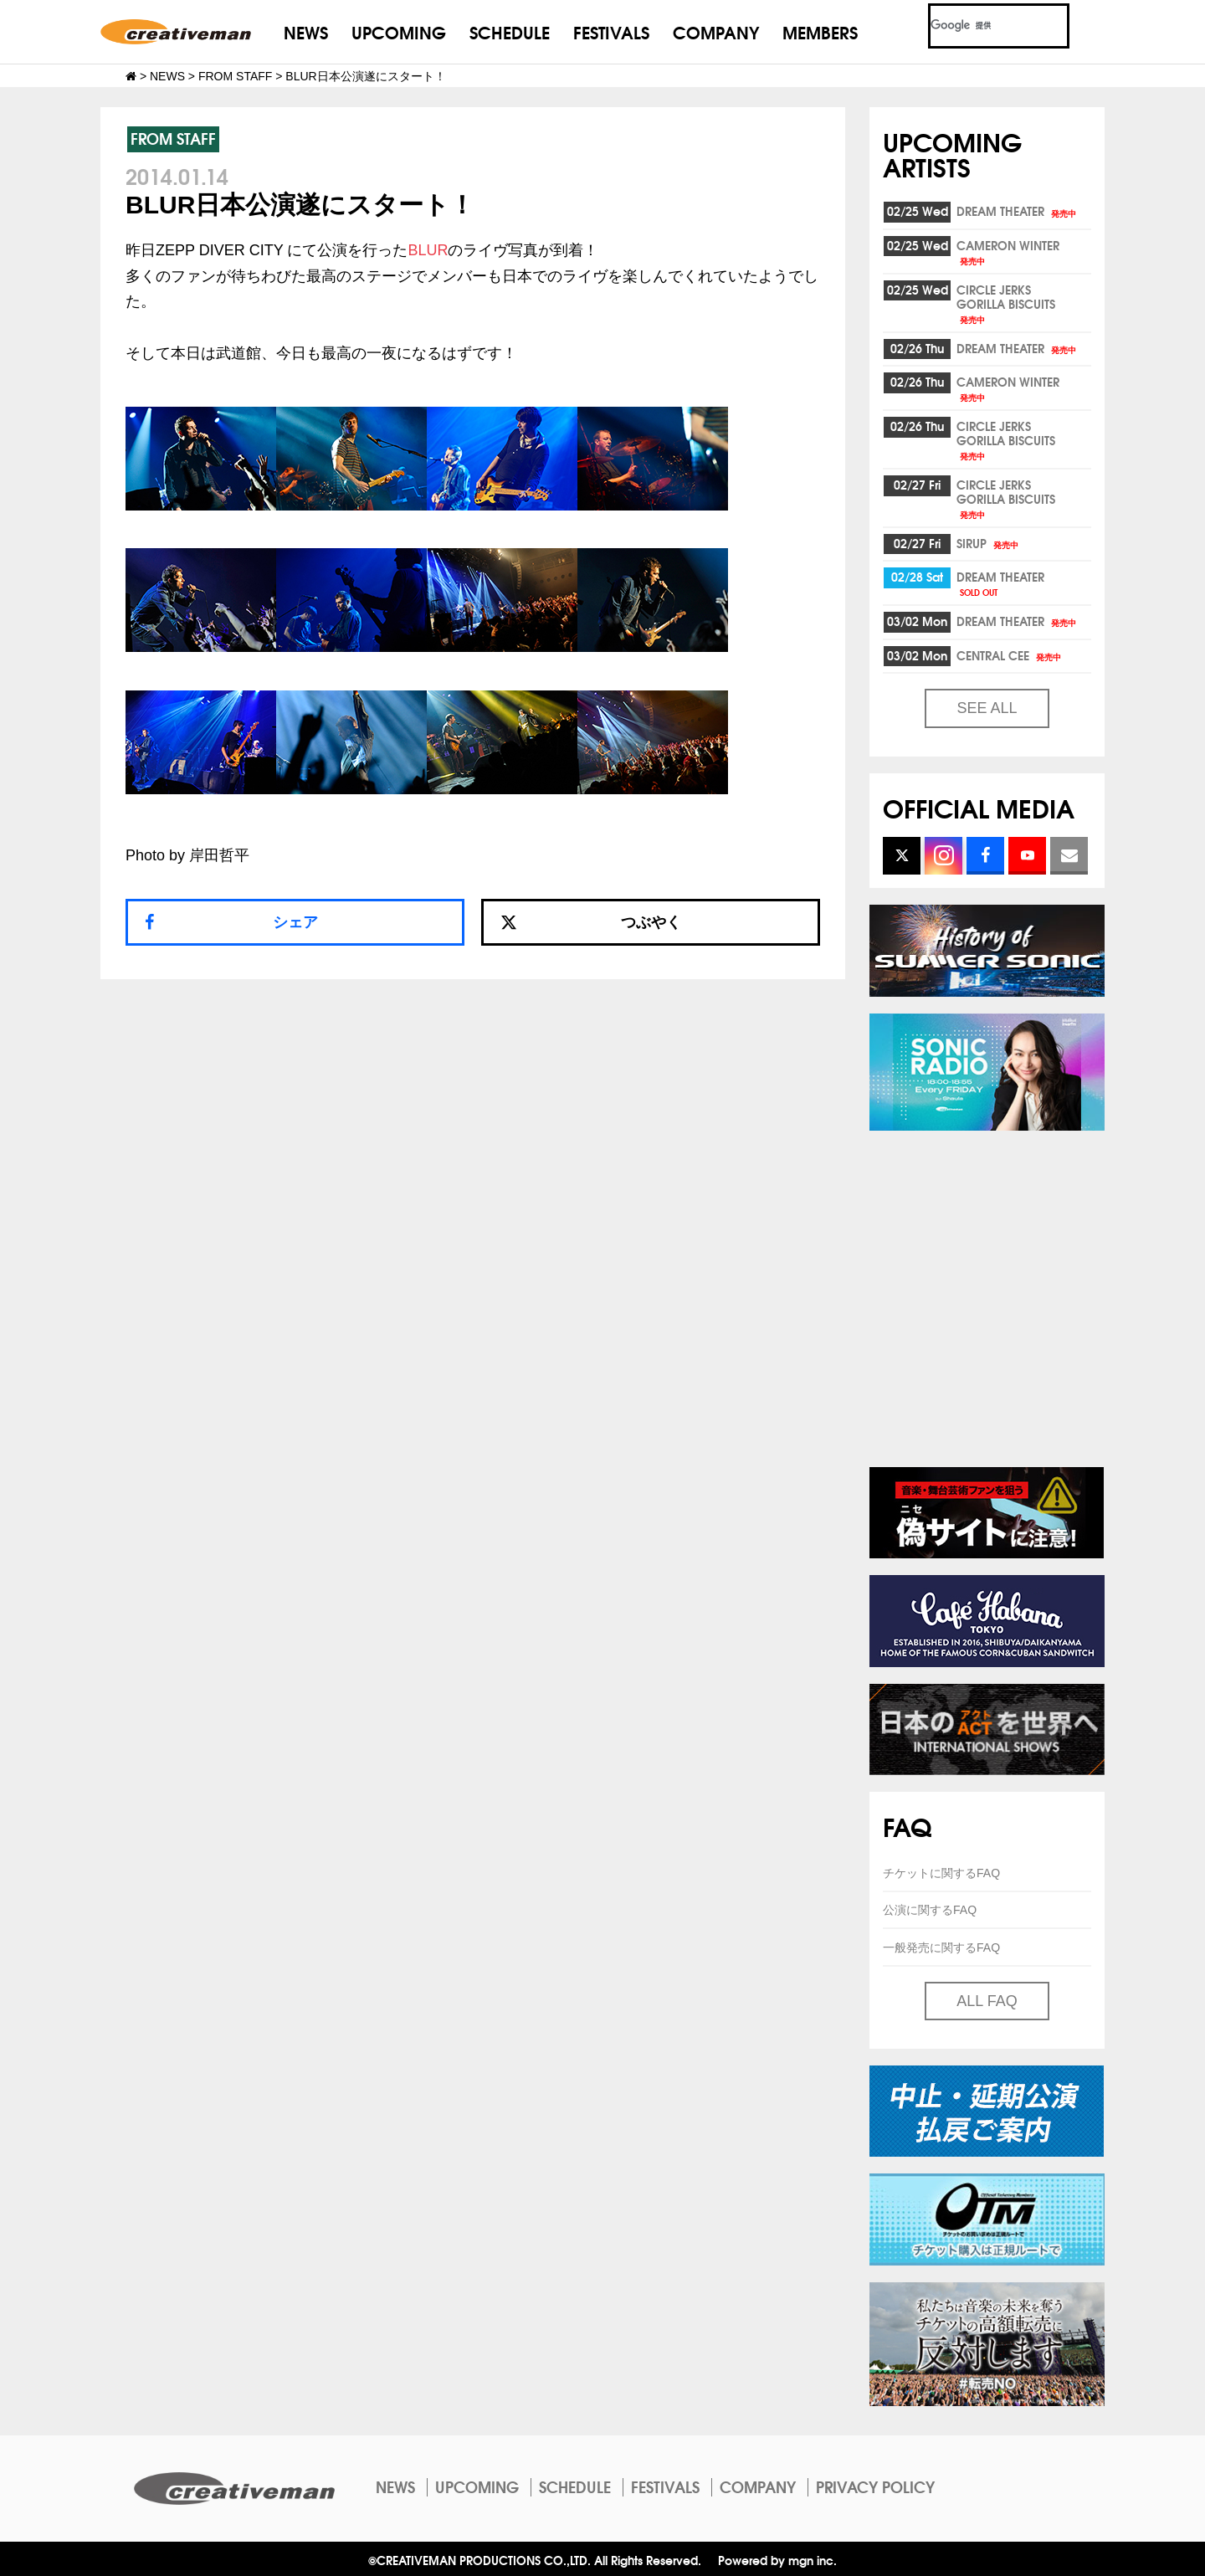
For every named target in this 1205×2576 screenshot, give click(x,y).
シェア (295, 922)
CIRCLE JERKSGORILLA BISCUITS (1005, 303)
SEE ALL (986, 708)
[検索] (979, 26)
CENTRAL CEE (1010, 655)
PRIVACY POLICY (875, 2486)
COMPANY (716, 31)
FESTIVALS (611, 31)
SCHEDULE (509, 31)
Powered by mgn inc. (777, 2559)
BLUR (428, 250)
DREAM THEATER (1017, 211)
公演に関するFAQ (930, 1910)
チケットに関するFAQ (941, 1873)
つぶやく (590, 922)
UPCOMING (398, 31)
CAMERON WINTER (1007, 251)
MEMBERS (820, 31)
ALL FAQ (986, 2001)
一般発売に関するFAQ (941, 1947)
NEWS (306, 31)
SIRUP (988, 543)
